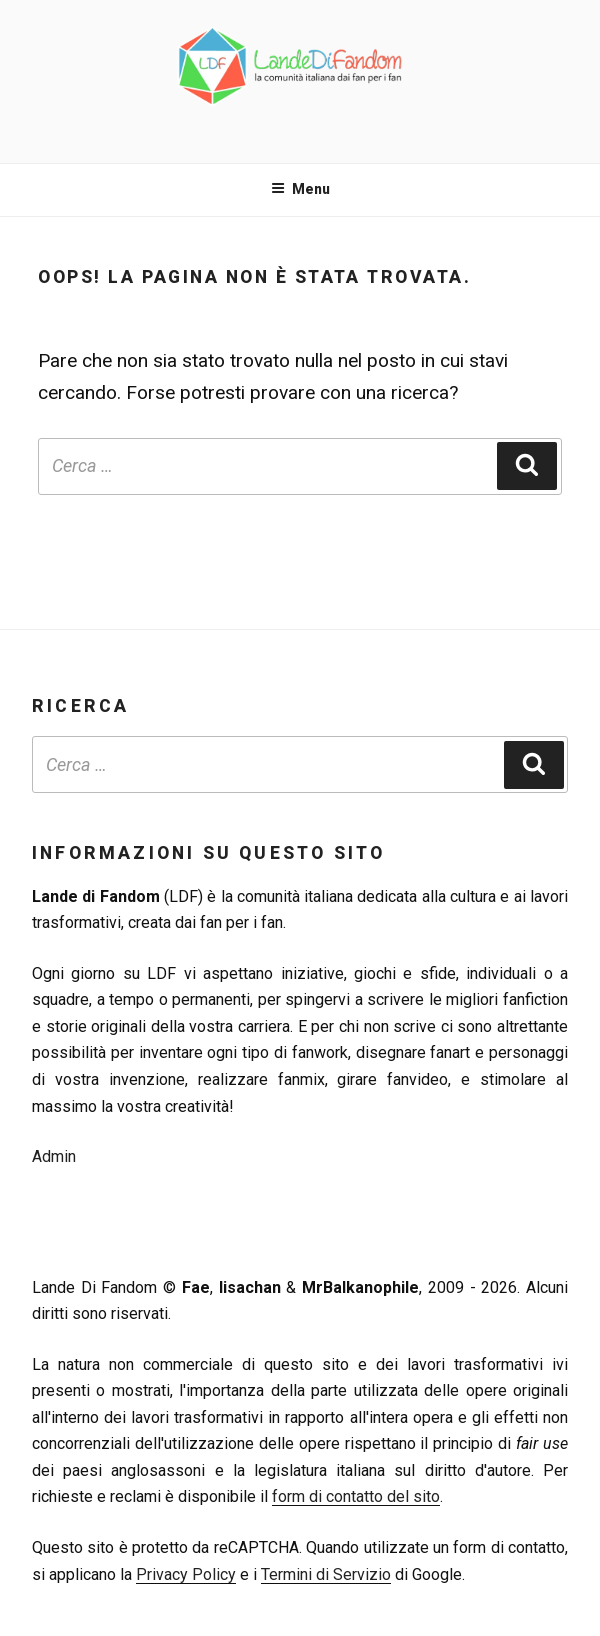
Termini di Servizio (326, 1574)
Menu (300, 189)
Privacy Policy (186, 1574)
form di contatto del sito (356, 1496)
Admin (54, 1156)
